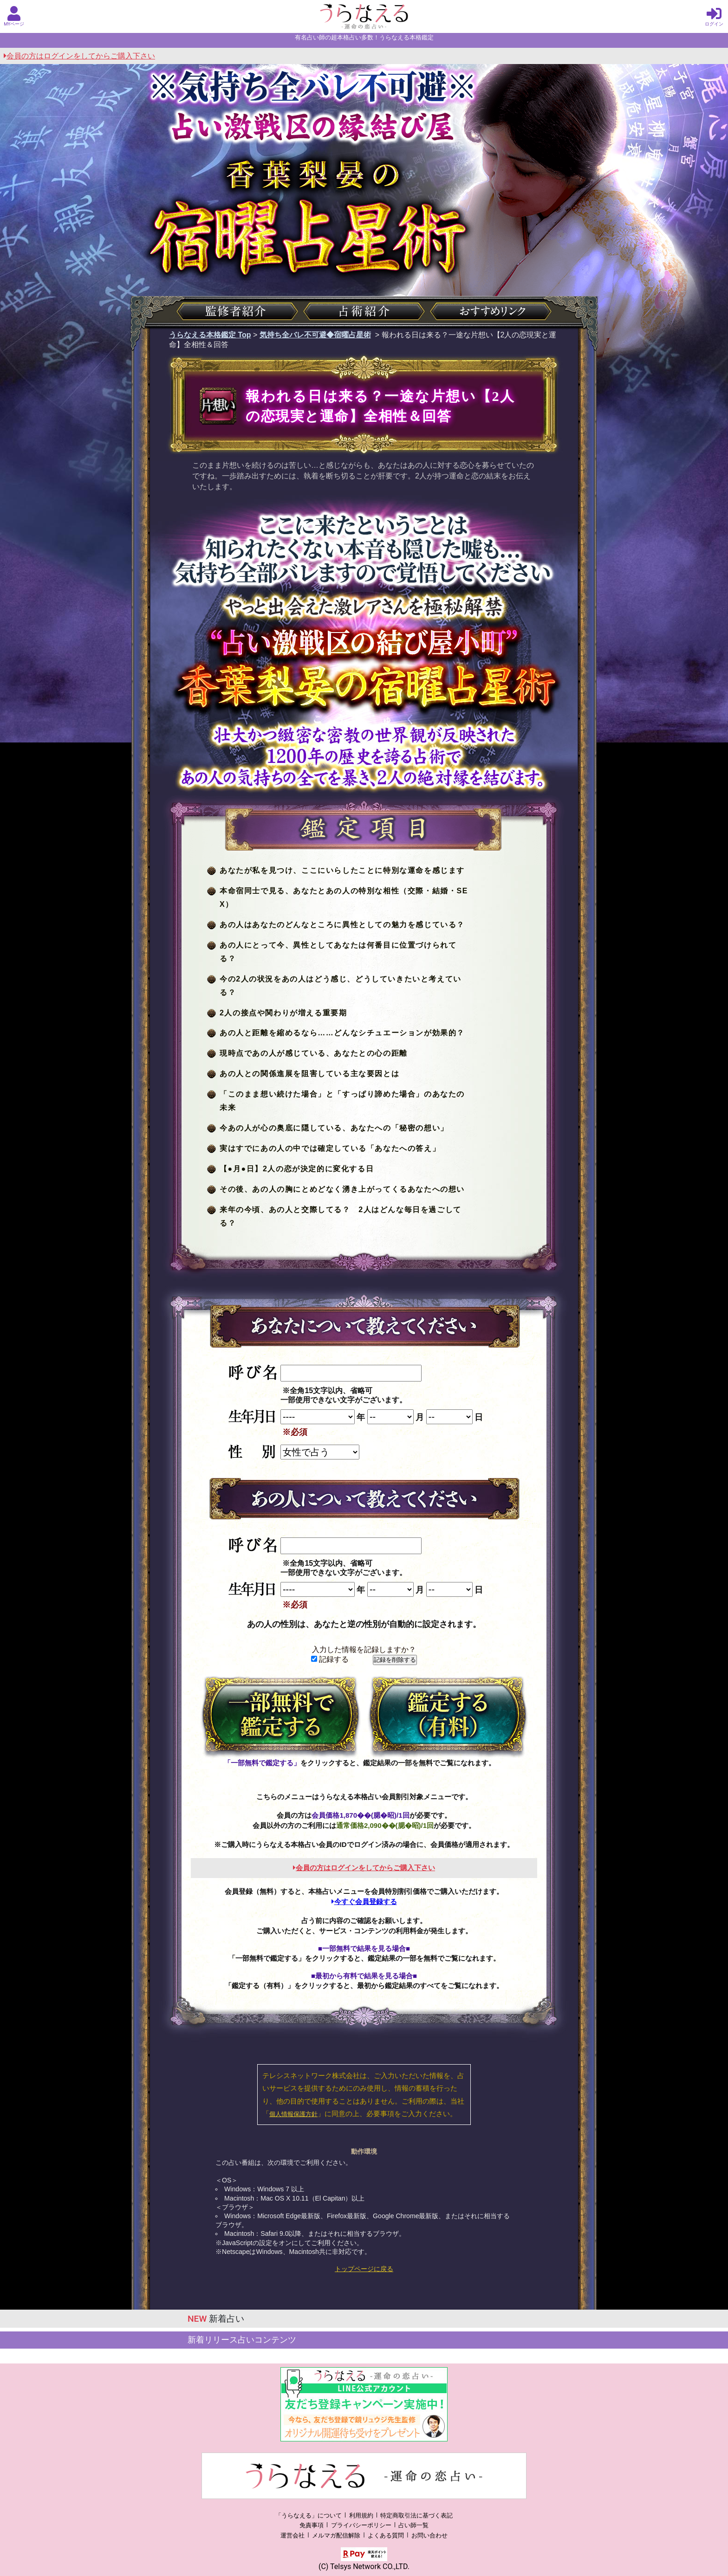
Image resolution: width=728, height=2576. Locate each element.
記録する (330, 1659)
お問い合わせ (429, 2535)
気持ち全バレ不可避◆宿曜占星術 (315, 335)
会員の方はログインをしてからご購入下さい (79, 56)
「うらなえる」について (308, 2515)
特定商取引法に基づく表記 (416, 2515)
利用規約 (361, 2515)
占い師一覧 (413, 2525)
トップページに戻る (364, 2269)
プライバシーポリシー (361, 2525)
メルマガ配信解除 (336, 2535)
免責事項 (311, 2525)
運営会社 (292, 2535)
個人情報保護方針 (293, 2114)
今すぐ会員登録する (364, 1901)
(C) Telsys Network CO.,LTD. (364, 2566)
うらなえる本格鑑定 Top (210, 335)
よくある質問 (386, 2535)
